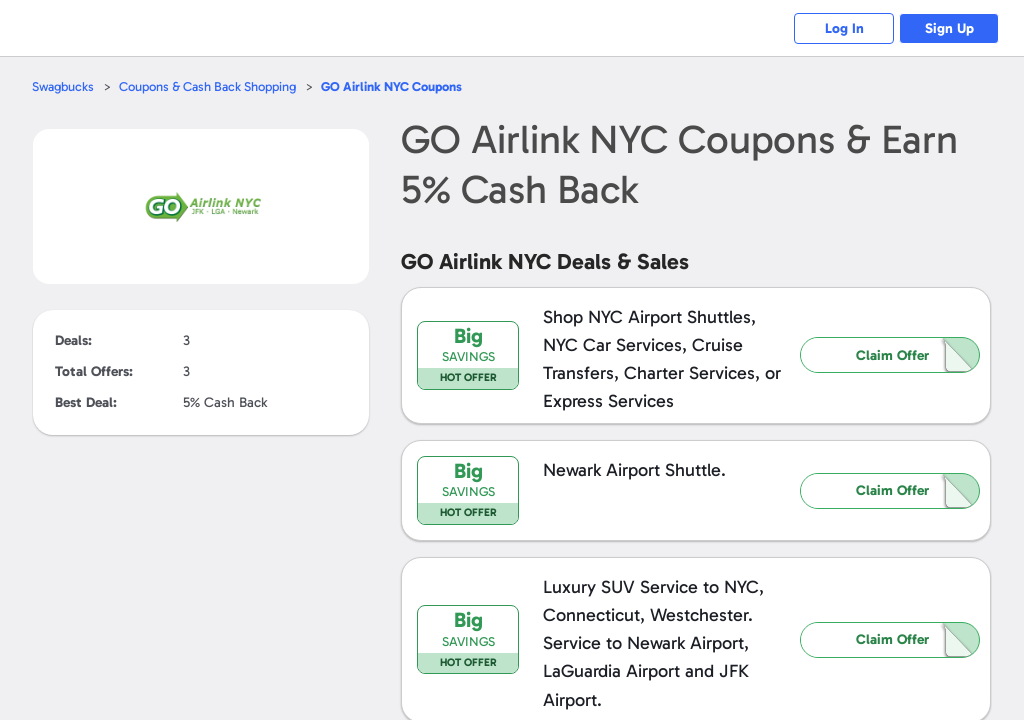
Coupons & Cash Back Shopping (207, 86)
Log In (844, 28)
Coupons (391, 86)
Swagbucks (63, 86)
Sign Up (949, 28)
